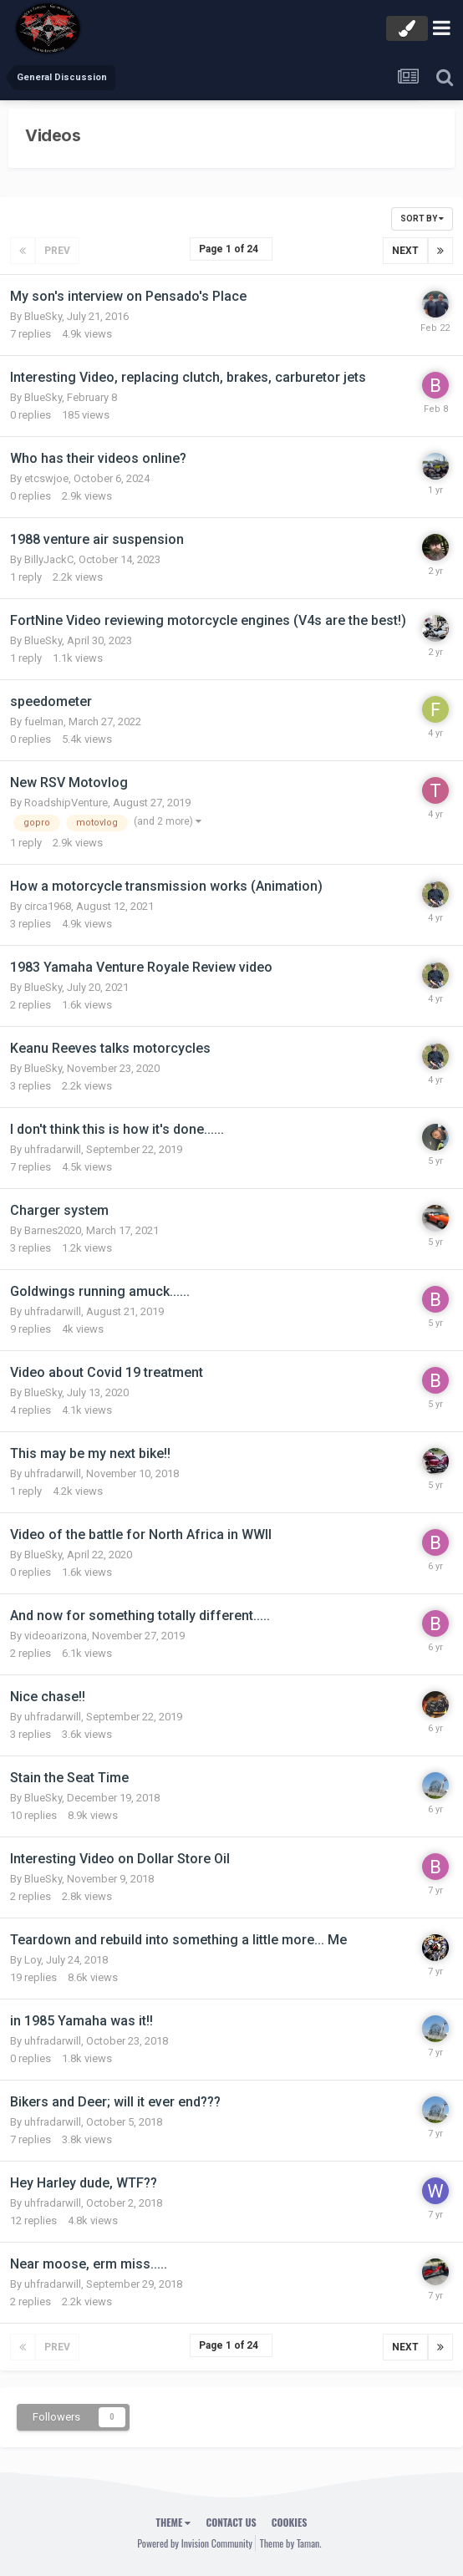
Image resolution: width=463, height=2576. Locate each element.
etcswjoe (46, 478)
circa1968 (47, 906)
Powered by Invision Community (194, 2543)
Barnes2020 (52, 1230)
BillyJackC (49, 559)
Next (405, 251)
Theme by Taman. (291, 2543)
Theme (173, 2522)
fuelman (44, 721)
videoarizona (55, 1635)
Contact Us (231, 2522)
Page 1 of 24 (231, 249)
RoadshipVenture (66, 802)
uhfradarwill (52, 1149)
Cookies (290, 2522)
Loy (32, 1960)
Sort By (422, 218)
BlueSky (43, 316)
